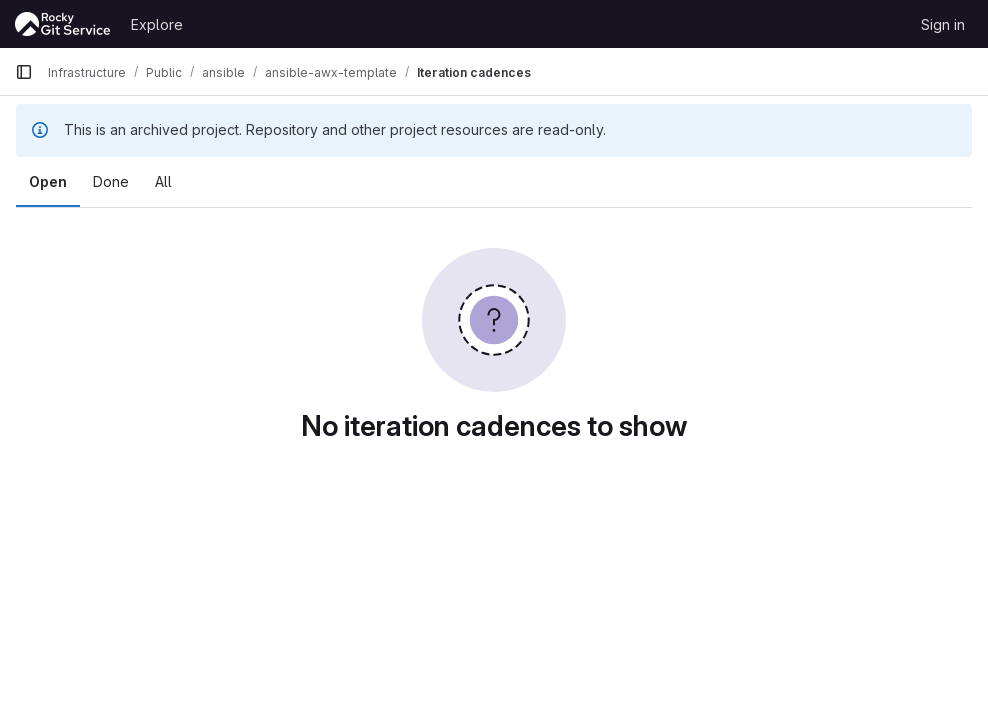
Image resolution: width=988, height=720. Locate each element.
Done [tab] (111, 181)
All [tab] (163, 181)
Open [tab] (48, 181)
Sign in (943, 24)
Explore (157, 24)
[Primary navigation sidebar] (24, 72)
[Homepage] (63, 24)
